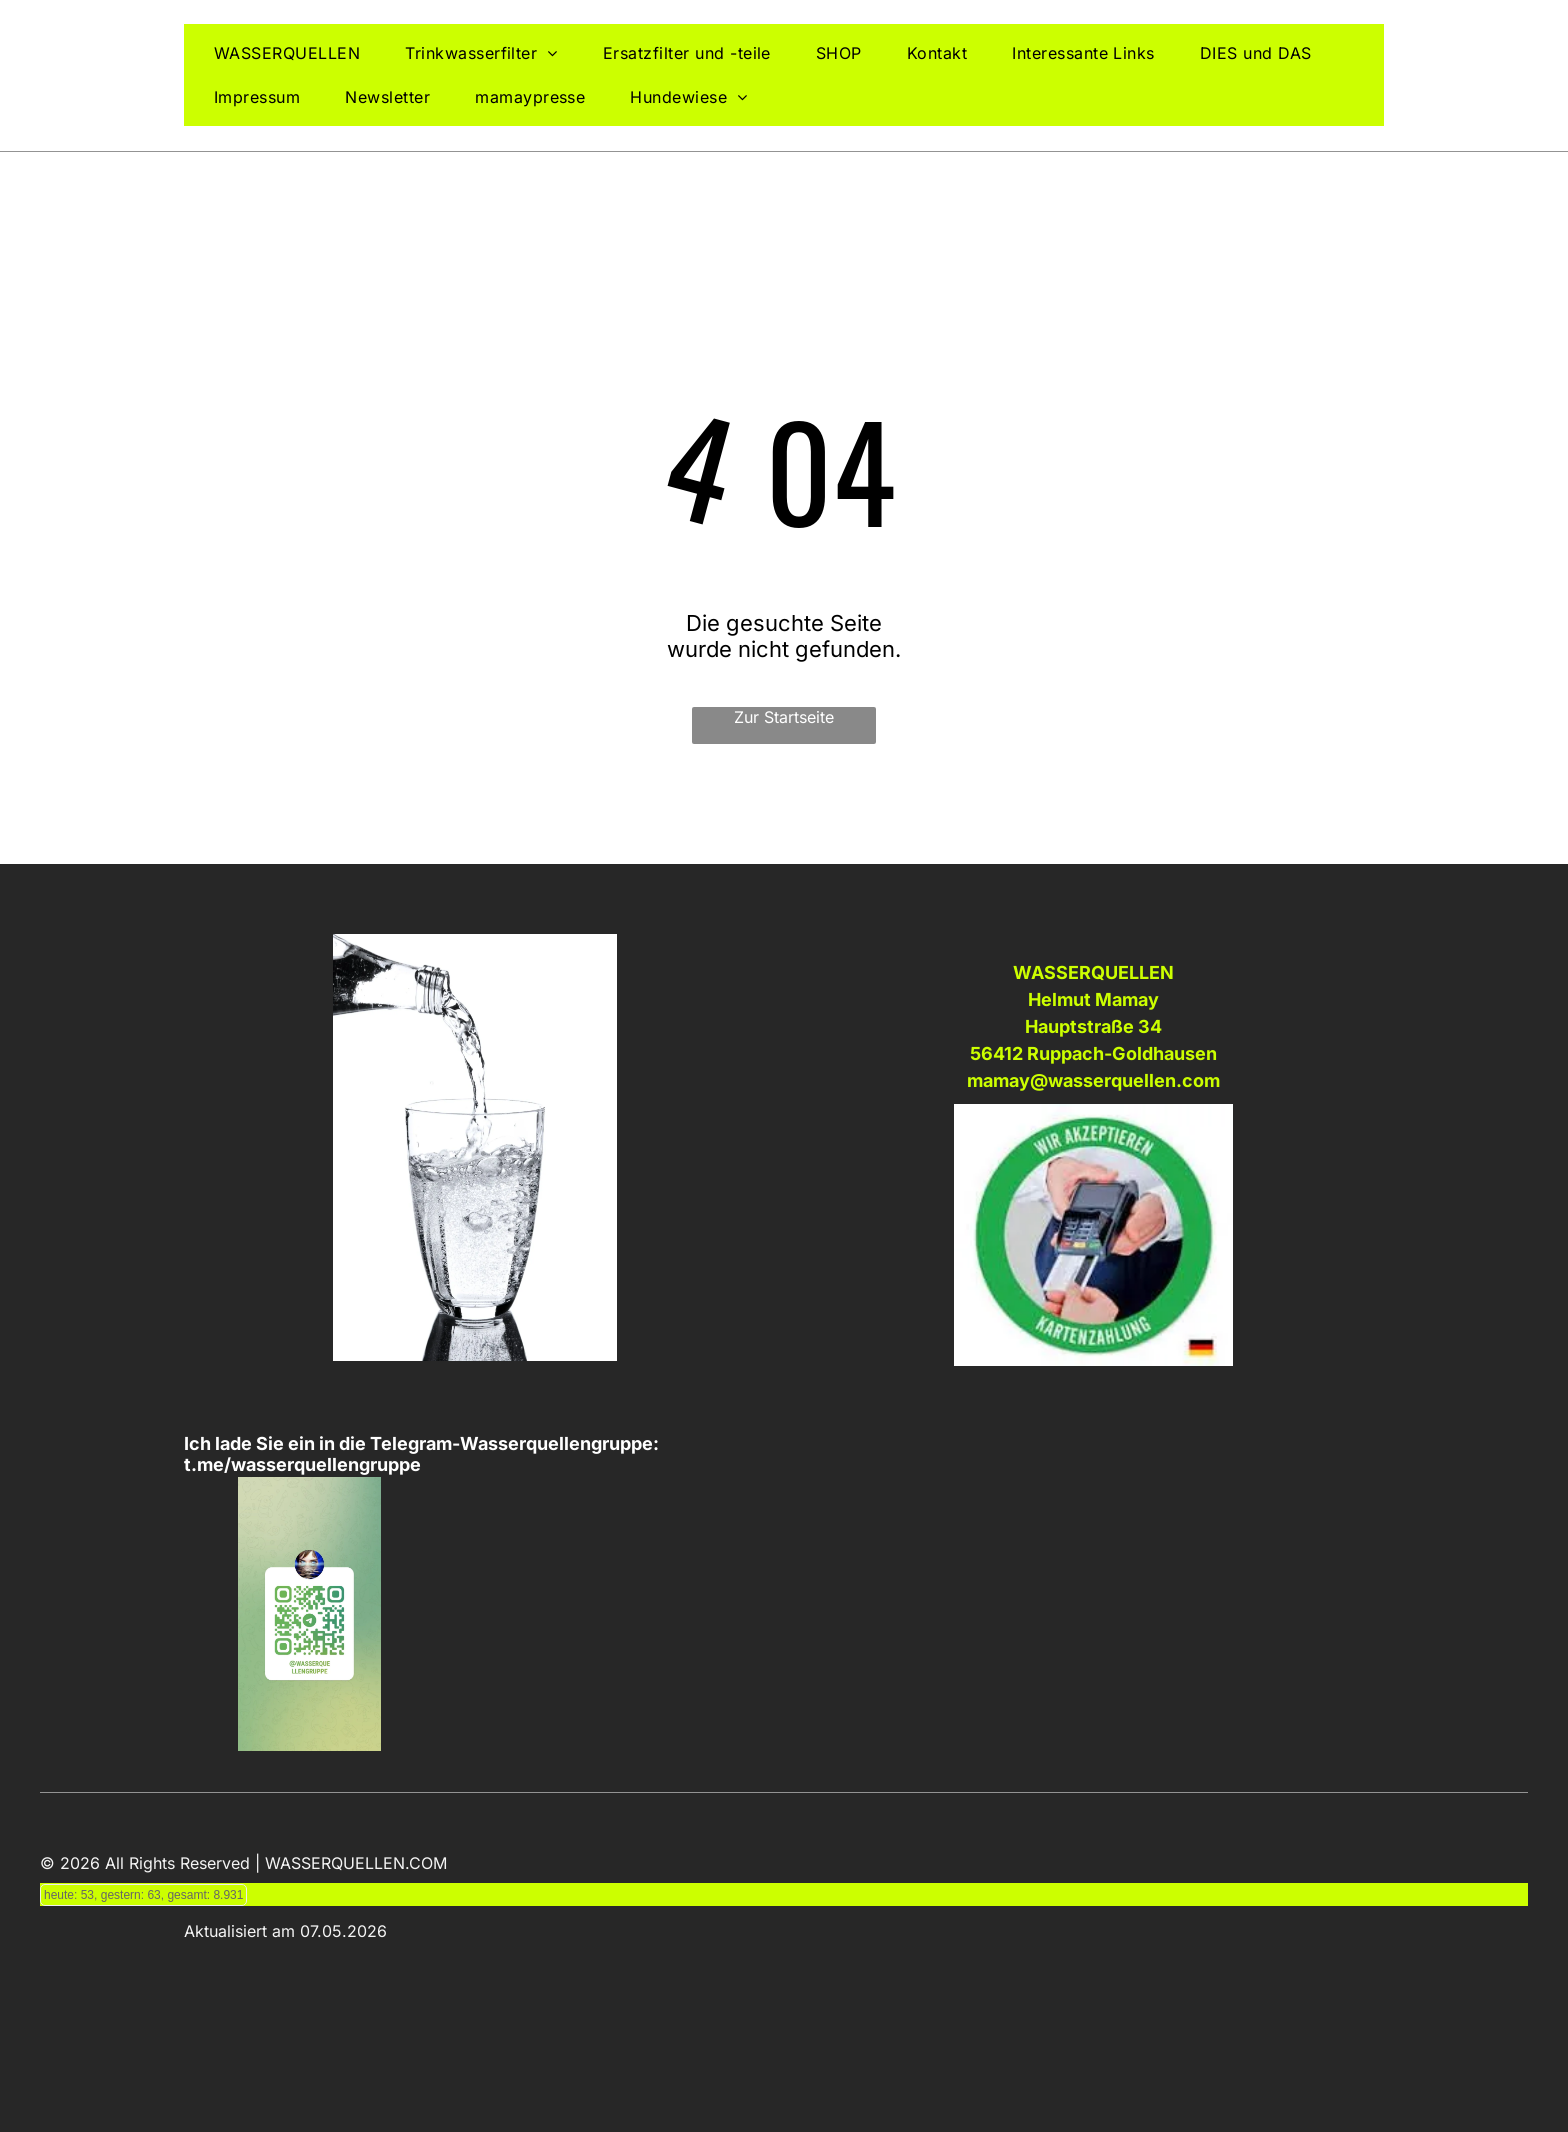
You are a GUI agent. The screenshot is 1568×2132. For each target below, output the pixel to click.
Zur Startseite (784, 717)
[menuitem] (294, 53)
